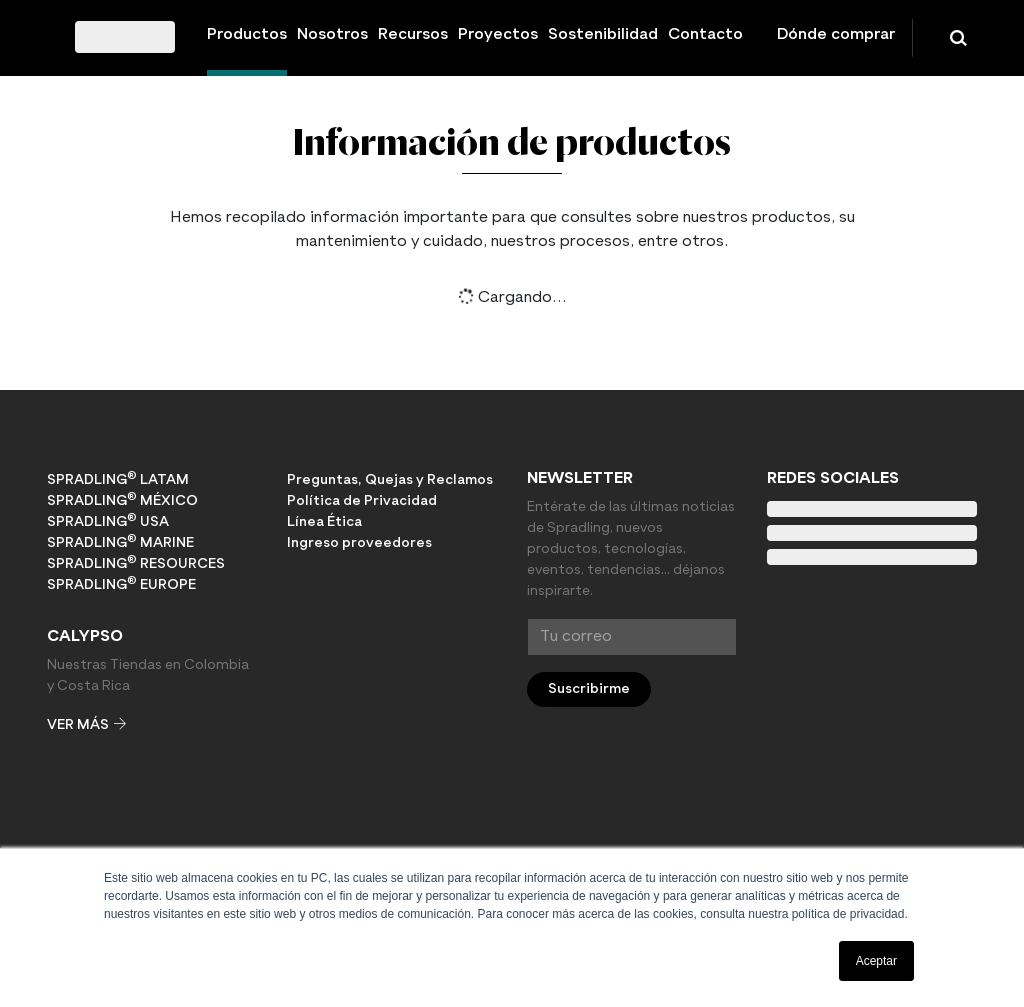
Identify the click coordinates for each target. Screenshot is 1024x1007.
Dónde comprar (836, 35)
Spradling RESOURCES (136, 563)
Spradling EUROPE (121, 584)
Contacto (705, 35)
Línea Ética (324, 522)
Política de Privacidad (362, 501)
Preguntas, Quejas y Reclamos (390, 480)
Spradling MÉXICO (122, 500)
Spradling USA (108, 521)
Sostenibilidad (603, 35)
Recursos (413, 35)
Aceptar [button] (876, 961)
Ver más (86, 725)
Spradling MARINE (120, 542)
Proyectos (498, 35)
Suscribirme (589, 689)
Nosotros (332, 35)
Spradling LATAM (118, 479)
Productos (247, 35)
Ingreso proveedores (359, 543)
